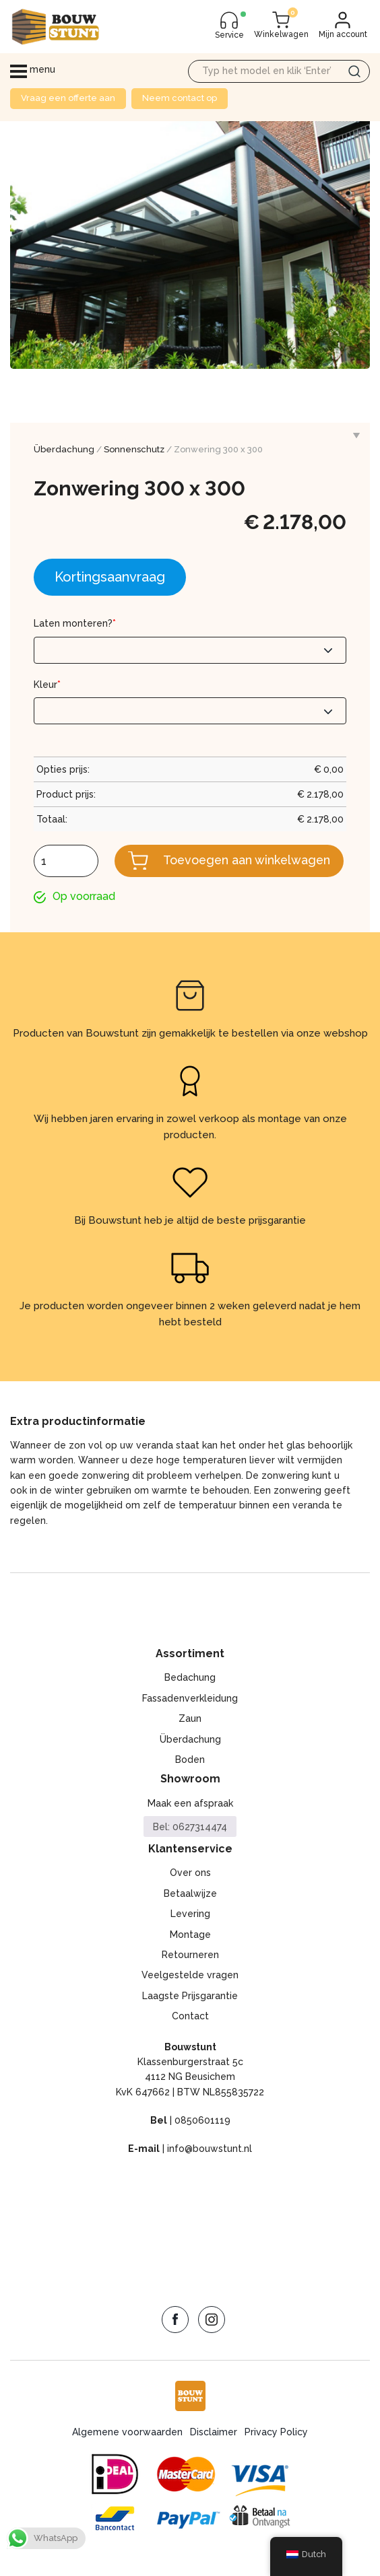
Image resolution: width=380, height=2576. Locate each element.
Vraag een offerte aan (68, 98)
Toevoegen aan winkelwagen (243, 869)
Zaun (190, 1736)
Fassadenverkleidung (190, 1715)
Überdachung (64, 449)
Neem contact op (179, 98)
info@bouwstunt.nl (209, 2166)
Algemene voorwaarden (127, 2448)
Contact (190, 2032)
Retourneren (190, 1971)
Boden (190, 1776)
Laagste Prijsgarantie (190, 2012)
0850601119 (202, 2137)
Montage (190, 1951)
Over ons (190, 1890)
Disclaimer (213, 2448)
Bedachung (190, 1695)
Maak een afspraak (190, 1820)
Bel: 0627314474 (190, 1843)
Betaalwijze (190, 1910)
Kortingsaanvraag (110, 577)
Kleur (47, 684)
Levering (190, 1931)
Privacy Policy (276, 2448)
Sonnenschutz (134, 449)
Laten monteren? (75, 623)
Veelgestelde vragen (190, 1992)
